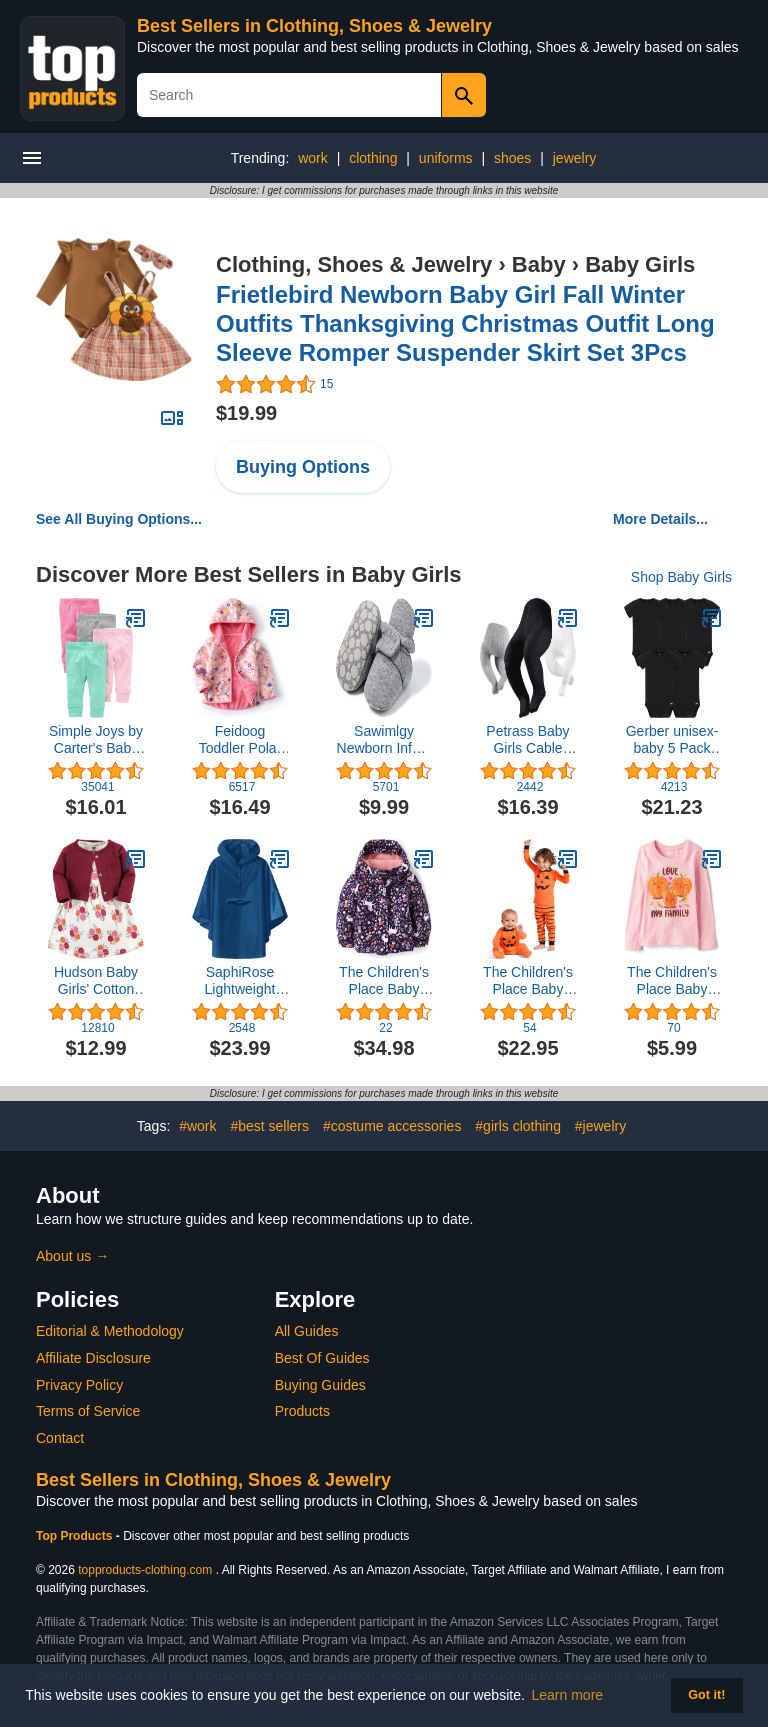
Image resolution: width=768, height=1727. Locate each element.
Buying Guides (320, 1385)
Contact (60, 1438)
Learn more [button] (568, 1695)
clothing (373, 158)
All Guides (307, 1331)
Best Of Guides (322, 1358)
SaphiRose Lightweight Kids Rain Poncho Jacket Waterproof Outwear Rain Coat (240, 981)
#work (197, 1126)
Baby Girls (640, 264)
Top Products (76, 1536)
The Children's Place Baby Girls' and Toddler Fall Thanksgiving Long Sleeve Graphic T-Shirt (672, 981)
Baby (539, 264)
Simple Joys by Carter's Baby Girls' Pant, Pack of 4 (96, 740)
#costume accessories (392, 1126)
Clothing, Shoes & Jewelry (354, 264)
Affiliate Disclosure (93, 1358)
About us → (72, 1256)
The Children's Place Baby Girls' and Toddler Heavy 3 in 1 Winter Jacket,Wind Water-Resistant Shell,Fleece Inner (384, 981)
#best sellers (269, 1126)
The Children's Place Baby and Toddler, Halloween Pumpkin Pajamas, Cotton (528, 981)
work (313, 158)
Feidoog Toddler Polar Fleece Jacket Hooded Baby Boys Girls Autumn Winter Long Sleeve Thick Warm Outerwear (240, 740)
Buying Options (303, 467)
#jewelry (600, 1126)
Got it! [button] (706, 1695)
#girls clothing (518, 1126)
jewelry (575, 158)
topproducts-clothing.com (145, 1570)
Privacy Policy (79, 1385)
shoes (512, 158)
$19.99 (246, 413)
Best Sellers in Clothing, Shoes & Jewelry (314, 26)
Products (302, 1411)
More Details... (660, 519)
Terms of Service (88, 1411)
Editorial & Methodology (110, 1331)
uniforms (446, 158)
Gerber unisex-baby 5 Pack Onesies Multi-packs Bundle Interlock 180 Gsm (672, 740)
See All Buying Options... (119, 519)
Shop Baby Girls (681, 577)
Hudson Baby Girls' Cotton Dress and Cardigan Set (96, 981)
